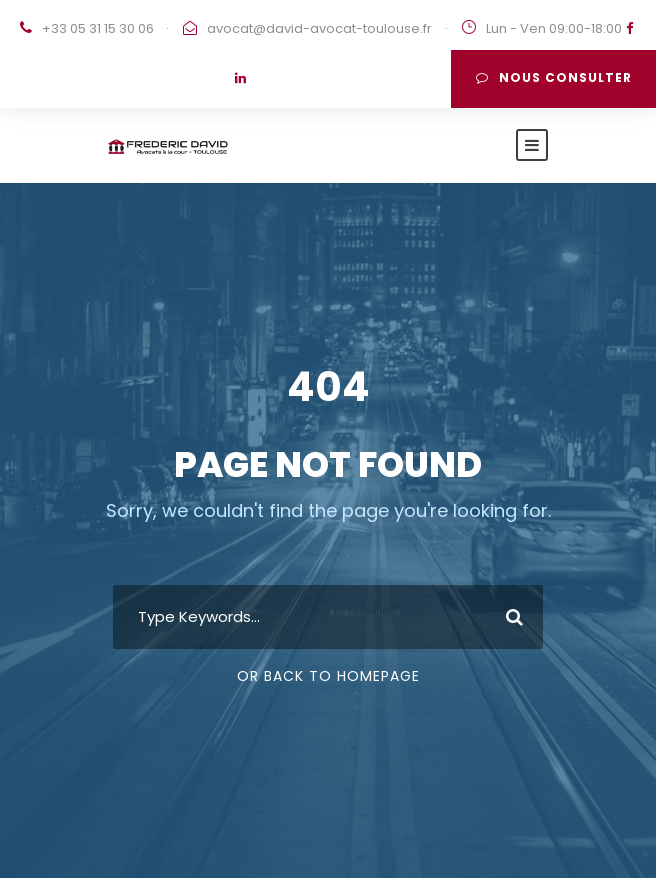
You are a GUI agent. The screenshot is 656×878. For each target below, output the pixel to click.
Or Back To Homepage (328, 676)
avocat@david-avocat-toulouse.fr (319, 28)
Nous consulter (554, 77)
